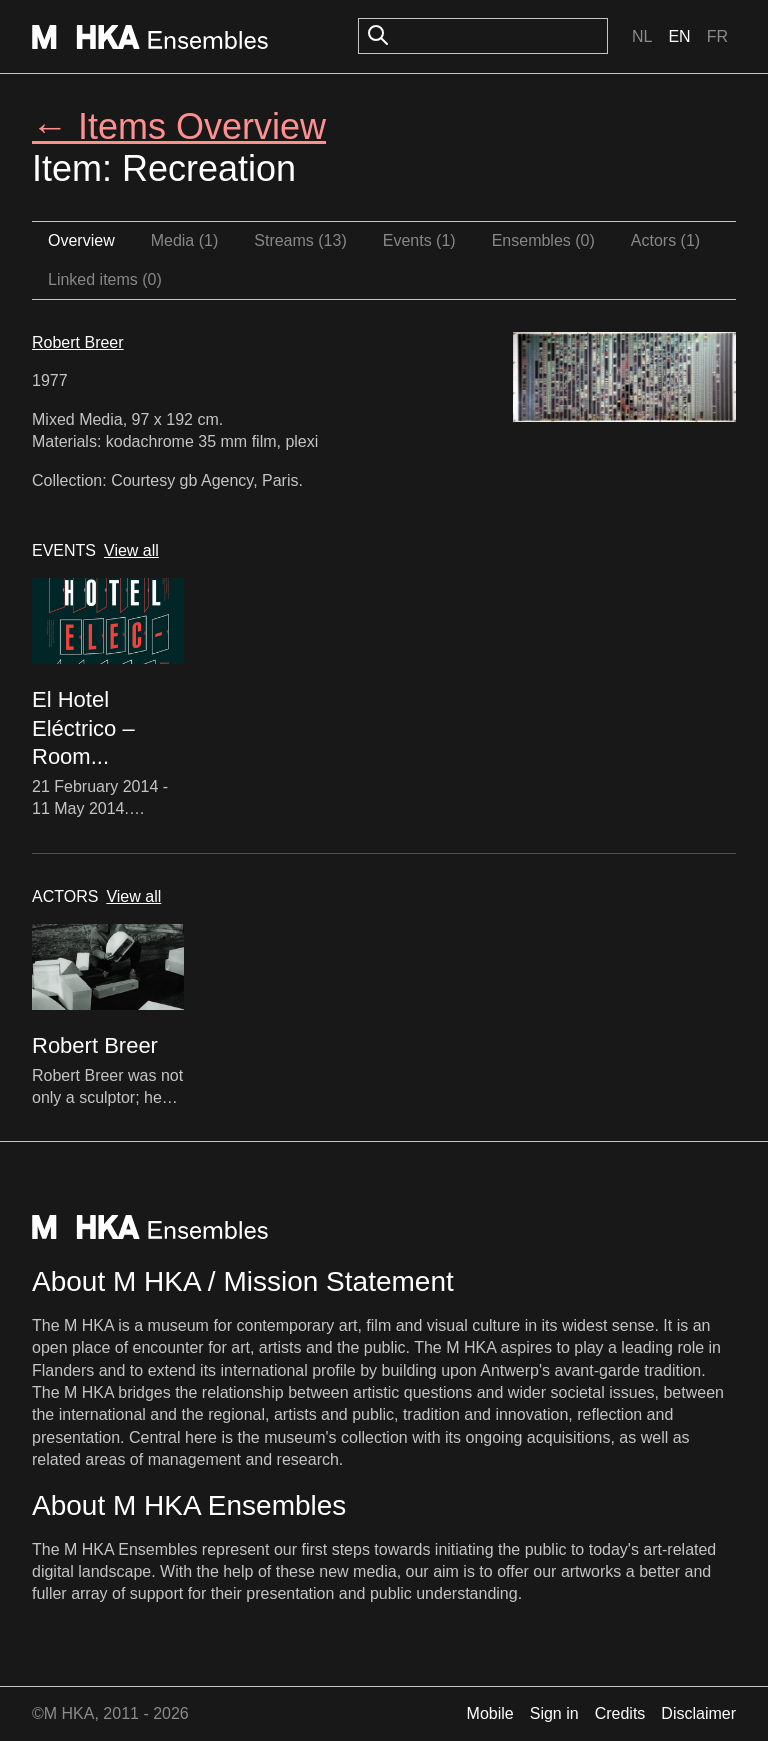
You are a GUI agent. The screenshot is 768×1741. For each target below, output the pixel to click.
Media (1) (185, 240)
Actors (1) (665, 240)
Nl (642, 36)
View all (131, 550)
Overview (81, 240)
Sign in (554, 1713)
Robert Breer (78, 342)
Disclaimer (698, 1713)
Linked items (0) (105, 279)
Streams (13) (300, 240)
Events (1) (419, 240)
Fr (717, 36)
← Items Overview (179, 126)
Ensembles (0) (543, 240)
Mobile (490, 1713)
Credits (620, 1713)
